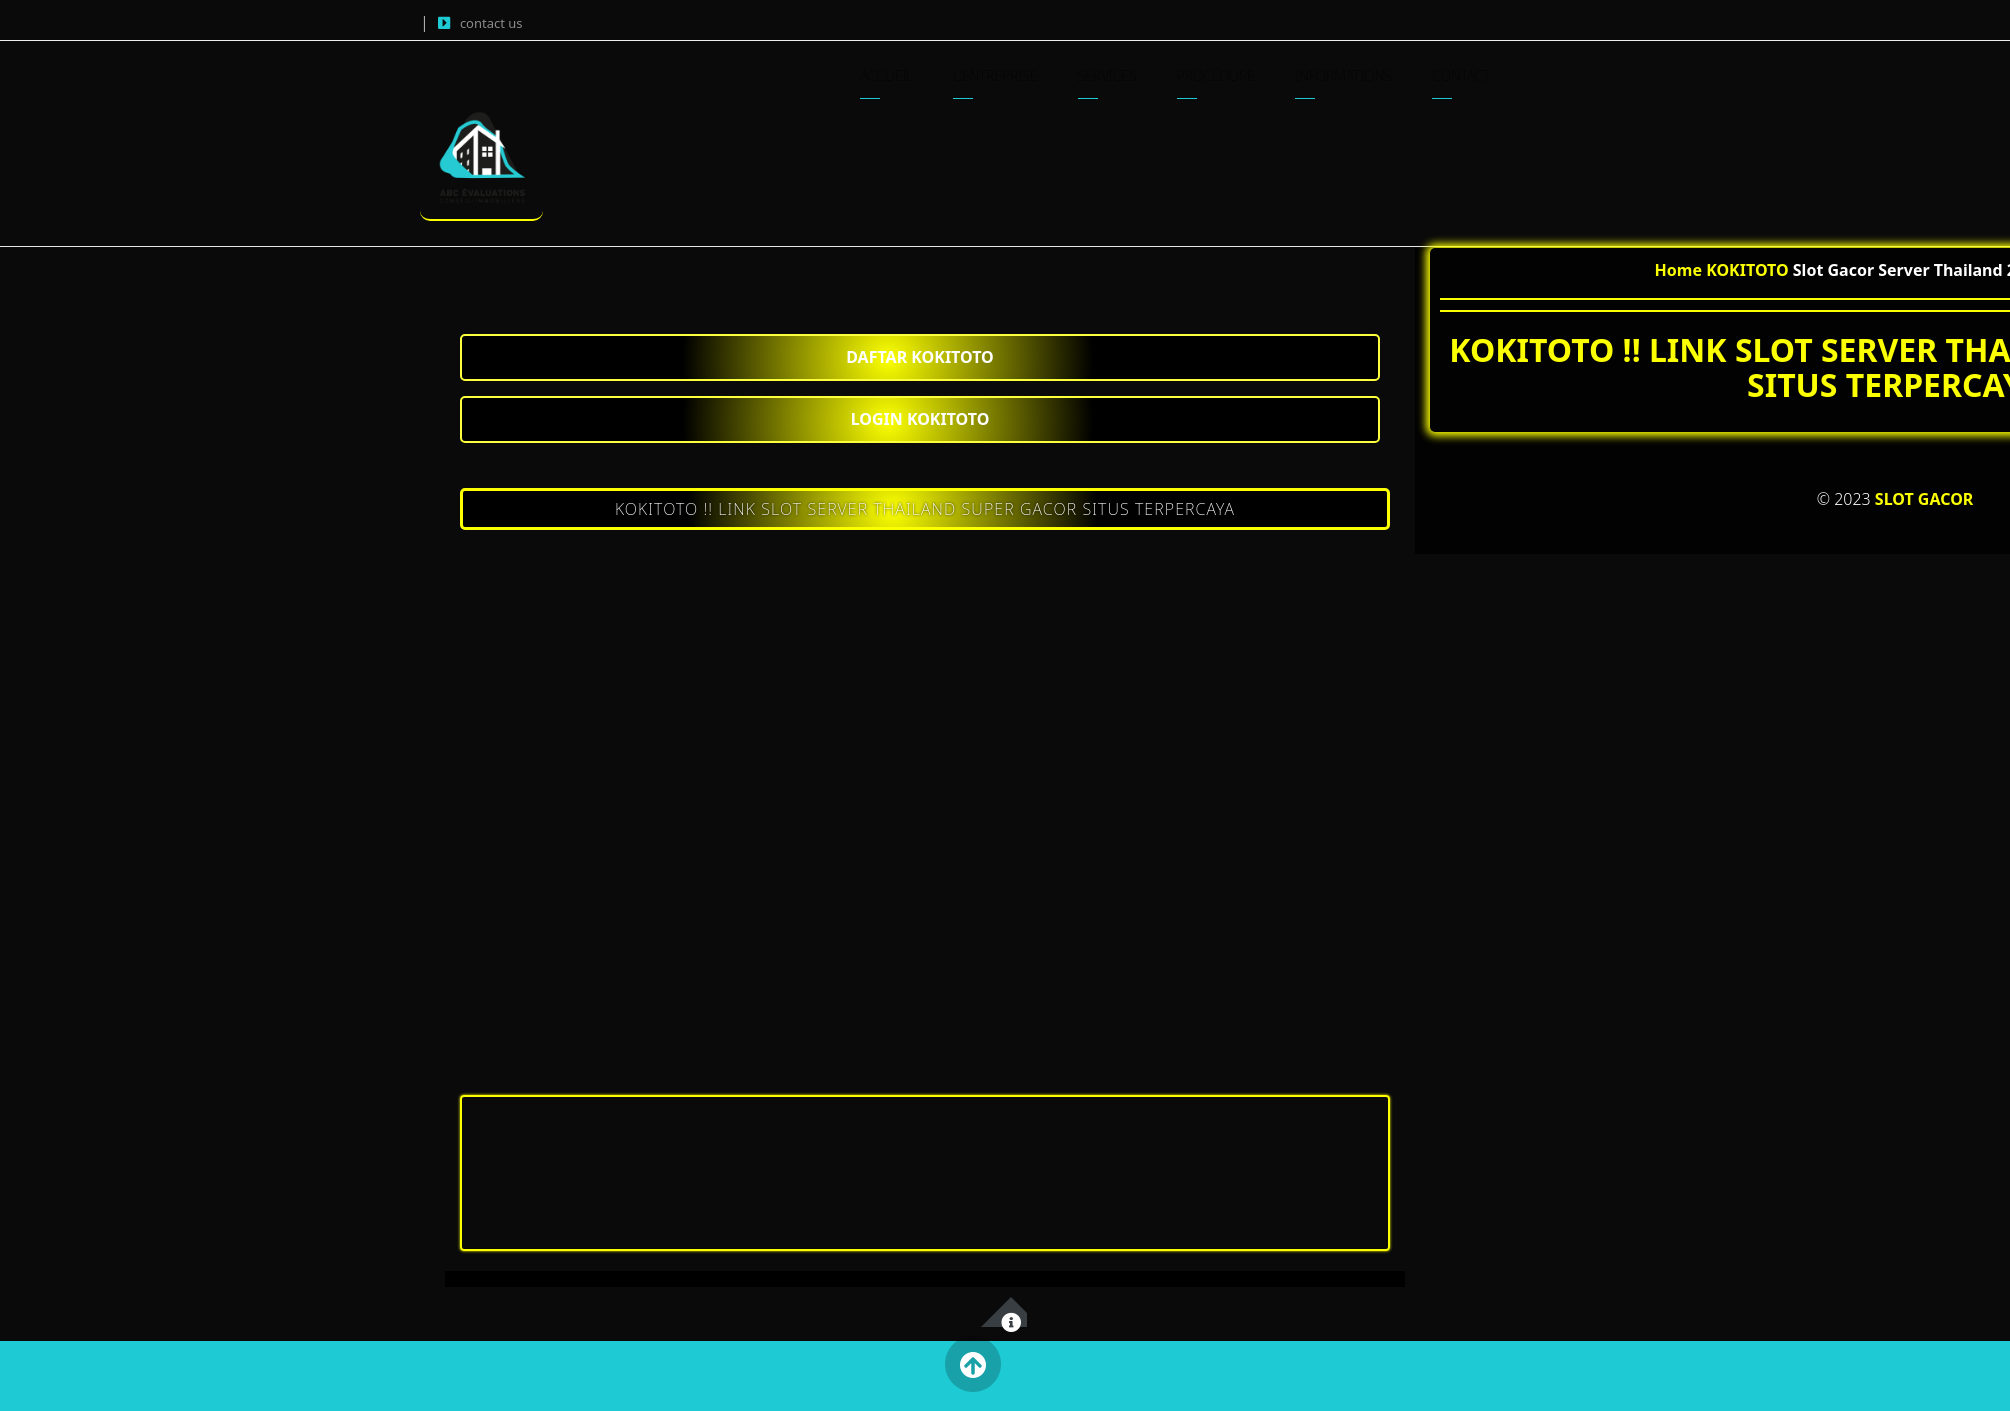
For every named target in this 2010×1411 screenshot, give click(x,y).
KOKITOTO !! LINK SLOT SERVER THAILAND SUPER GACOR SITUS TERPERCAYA (925, 509)
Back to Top (972, 1363)
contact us (491, 23)
